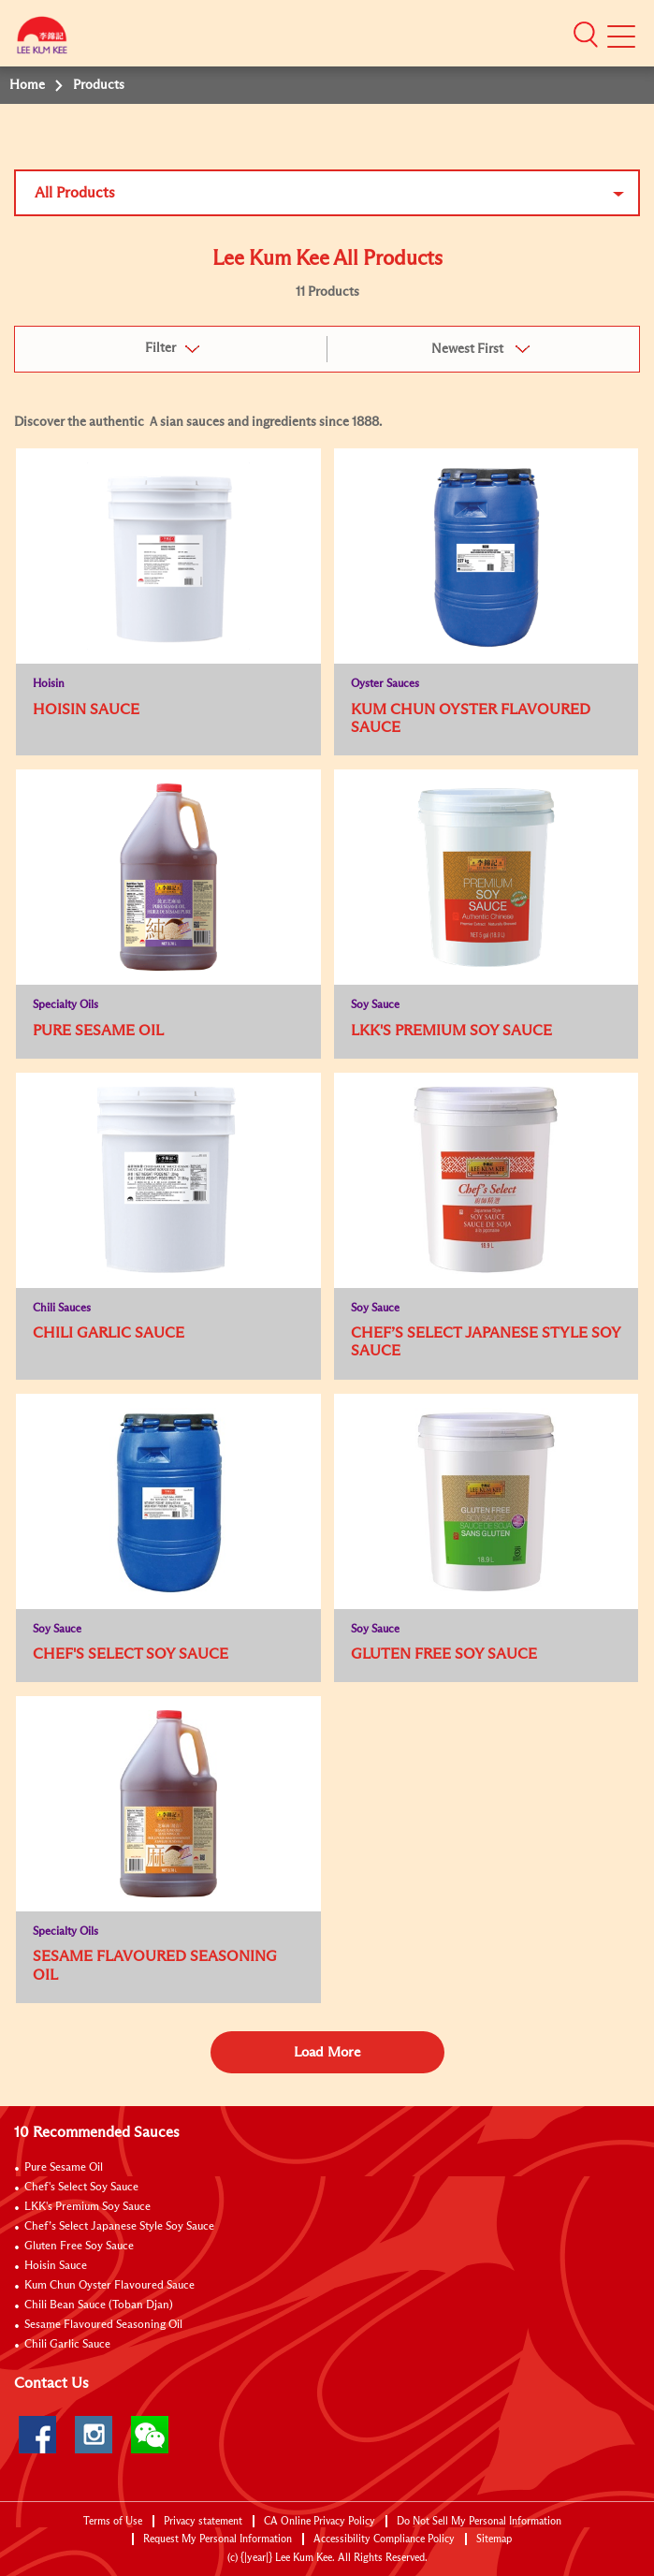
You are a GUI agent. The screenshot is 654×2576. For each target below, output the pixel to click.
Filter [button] (160, 348)
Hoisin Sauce (55, 2266)
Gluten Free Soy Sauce (79, 2246)
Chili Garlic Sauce (67, 2344)
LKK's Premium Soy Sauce (87, 2207)
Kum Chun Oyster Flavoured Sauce (109, 2285)
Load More (327, 2052)
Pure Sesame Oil (63, 2168)
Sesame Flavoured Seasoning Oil (103, 2325)
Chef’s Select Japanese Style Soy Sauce (119, 2226)
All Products (75, 192)
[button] (586, 35)
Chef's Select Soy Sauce (81, 2187)
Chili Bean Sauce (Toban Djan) (98, 2305)
